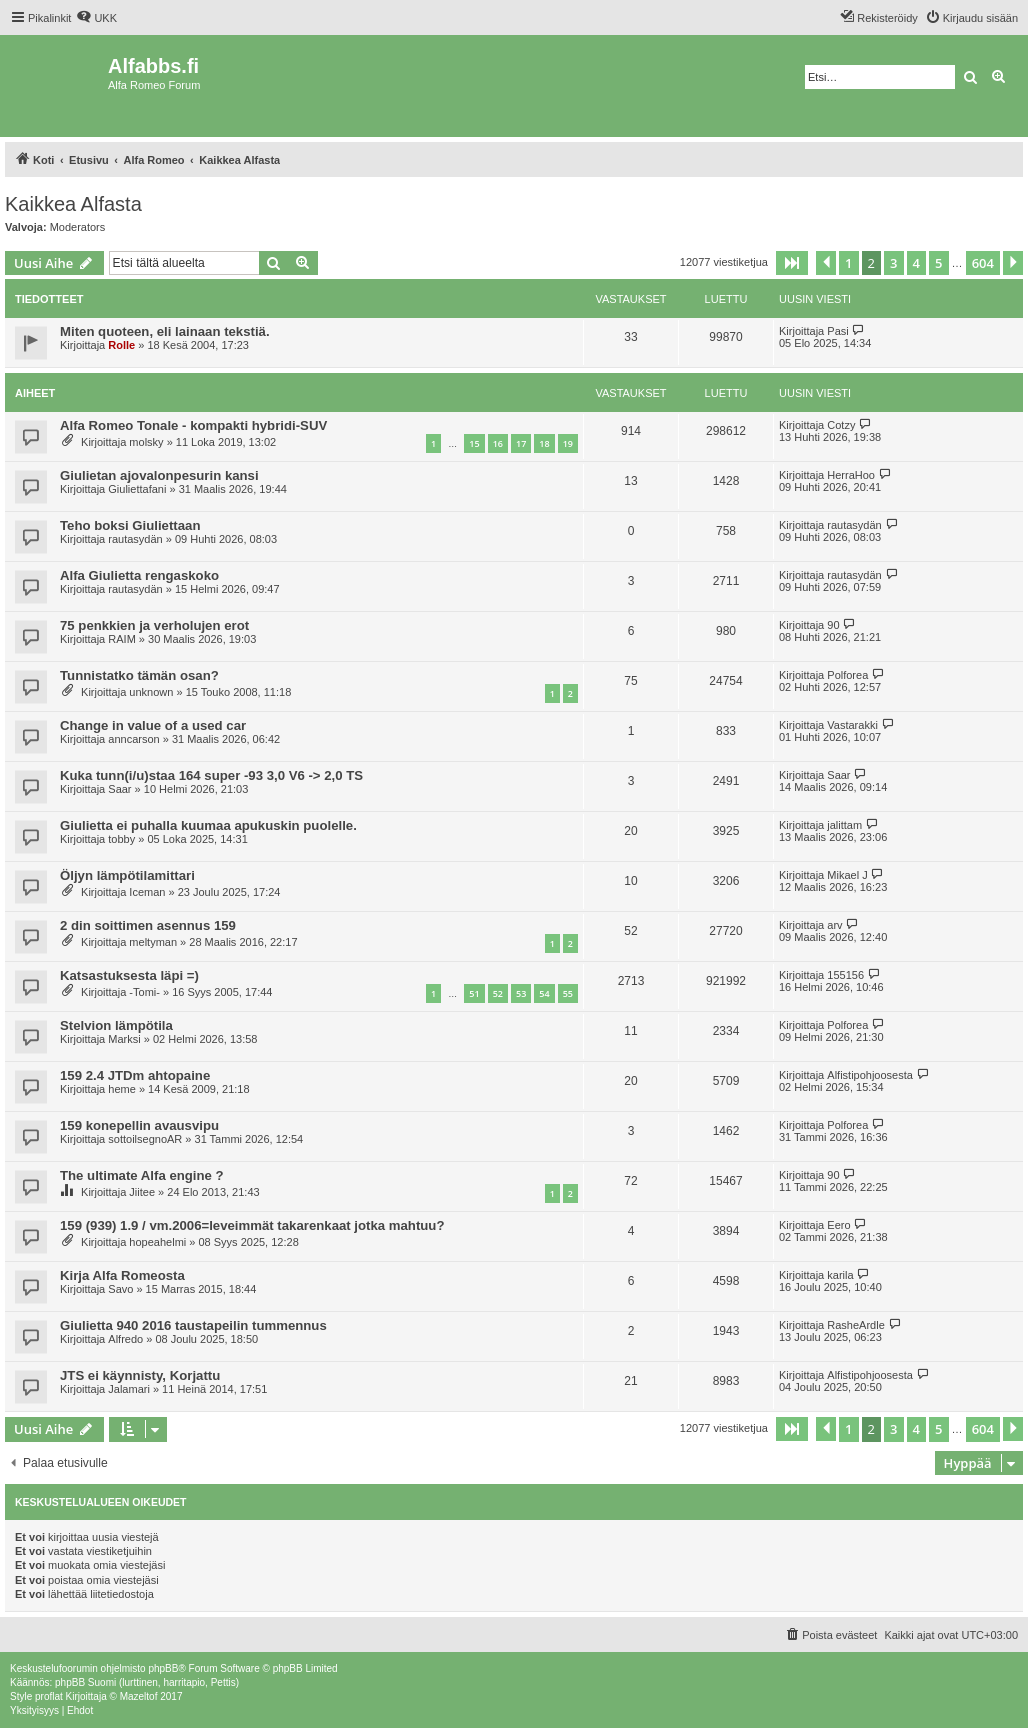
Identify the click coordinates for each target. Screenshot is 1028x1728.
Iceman (147, 892)
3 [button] (893, 263)
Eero (838, 1225)
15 (474, 443)
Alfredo (125, 1339)
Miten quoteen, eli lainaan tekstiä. (165, 331)
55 (568, 993)
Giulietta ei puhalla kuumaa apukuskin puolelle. (208, 825)
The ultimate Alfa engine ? (142, 1175)
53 (521, 993)
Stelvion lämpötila (116, 1025)
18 (544, 443)
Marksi (124, 1039)
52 (498, 993)
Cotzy (841, 425)
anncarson (133, 739)
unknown (151, 692)
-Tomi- (144, 992)
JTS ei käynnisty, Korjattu (140, 1375)
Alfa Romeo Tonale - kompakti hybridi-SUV (193, 425)
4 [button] (916, 263)
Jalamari (129, 1389)
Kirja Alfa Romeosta (122, 1275)
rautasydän (135, 539)
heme (122, 1089)
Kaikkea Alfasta (73, 204)
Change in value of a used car (153, 725)
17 (521, 443)
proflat (49, 1696)
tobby (121, 839)
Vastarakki (852, 725)
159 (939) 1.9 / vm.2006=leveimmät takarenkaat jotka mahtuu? (252, 1225)
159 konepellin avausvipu (139, 1125)
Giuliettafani (137, 489)
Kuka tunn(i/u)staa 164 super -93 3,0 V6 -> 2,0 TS (211, 775)
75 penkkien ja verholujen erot (154, 625)
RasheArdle (855, 1325)
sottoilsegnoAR (145, 1139)
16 (498, 443)
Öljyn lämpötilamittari (127, 875)
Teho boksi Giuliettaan (130, 525)
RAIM (122, 639)
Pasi (837, 331)
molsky (146, 442)
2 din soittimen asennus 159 (148, 925)
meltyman (153, 942)
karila (840, 1275)
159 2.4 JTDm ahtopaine (135, 1075)
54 (544, 993)
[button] (792, 263)
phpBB (163, 1668)
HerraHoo (851, 475)
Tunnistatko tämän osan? (139, 675)
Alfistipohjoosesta (870, 1075)
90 (833, 625)
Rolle (121, 345)
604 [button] (983, 263)
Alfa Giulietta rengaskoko (139, 575)
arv (834, 925)
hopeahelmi (157, 1242)
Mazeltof (139, 1696)
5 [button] (938, 263)
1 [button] (848, 263)
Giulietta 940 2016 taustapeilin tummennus (193, 1325)
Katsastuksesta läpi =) (129, 975)
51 (474, 993)
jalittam (844, 825)
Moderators (78, 227)
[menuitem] (96, 18)
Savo (120, 1289)
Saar (119, 789)
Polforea (847, 675)
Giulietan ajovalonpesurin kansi (159, 475)
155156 (845, 975)
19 (568, 443)
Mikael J (847, 875)
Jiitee (142, 1192)
